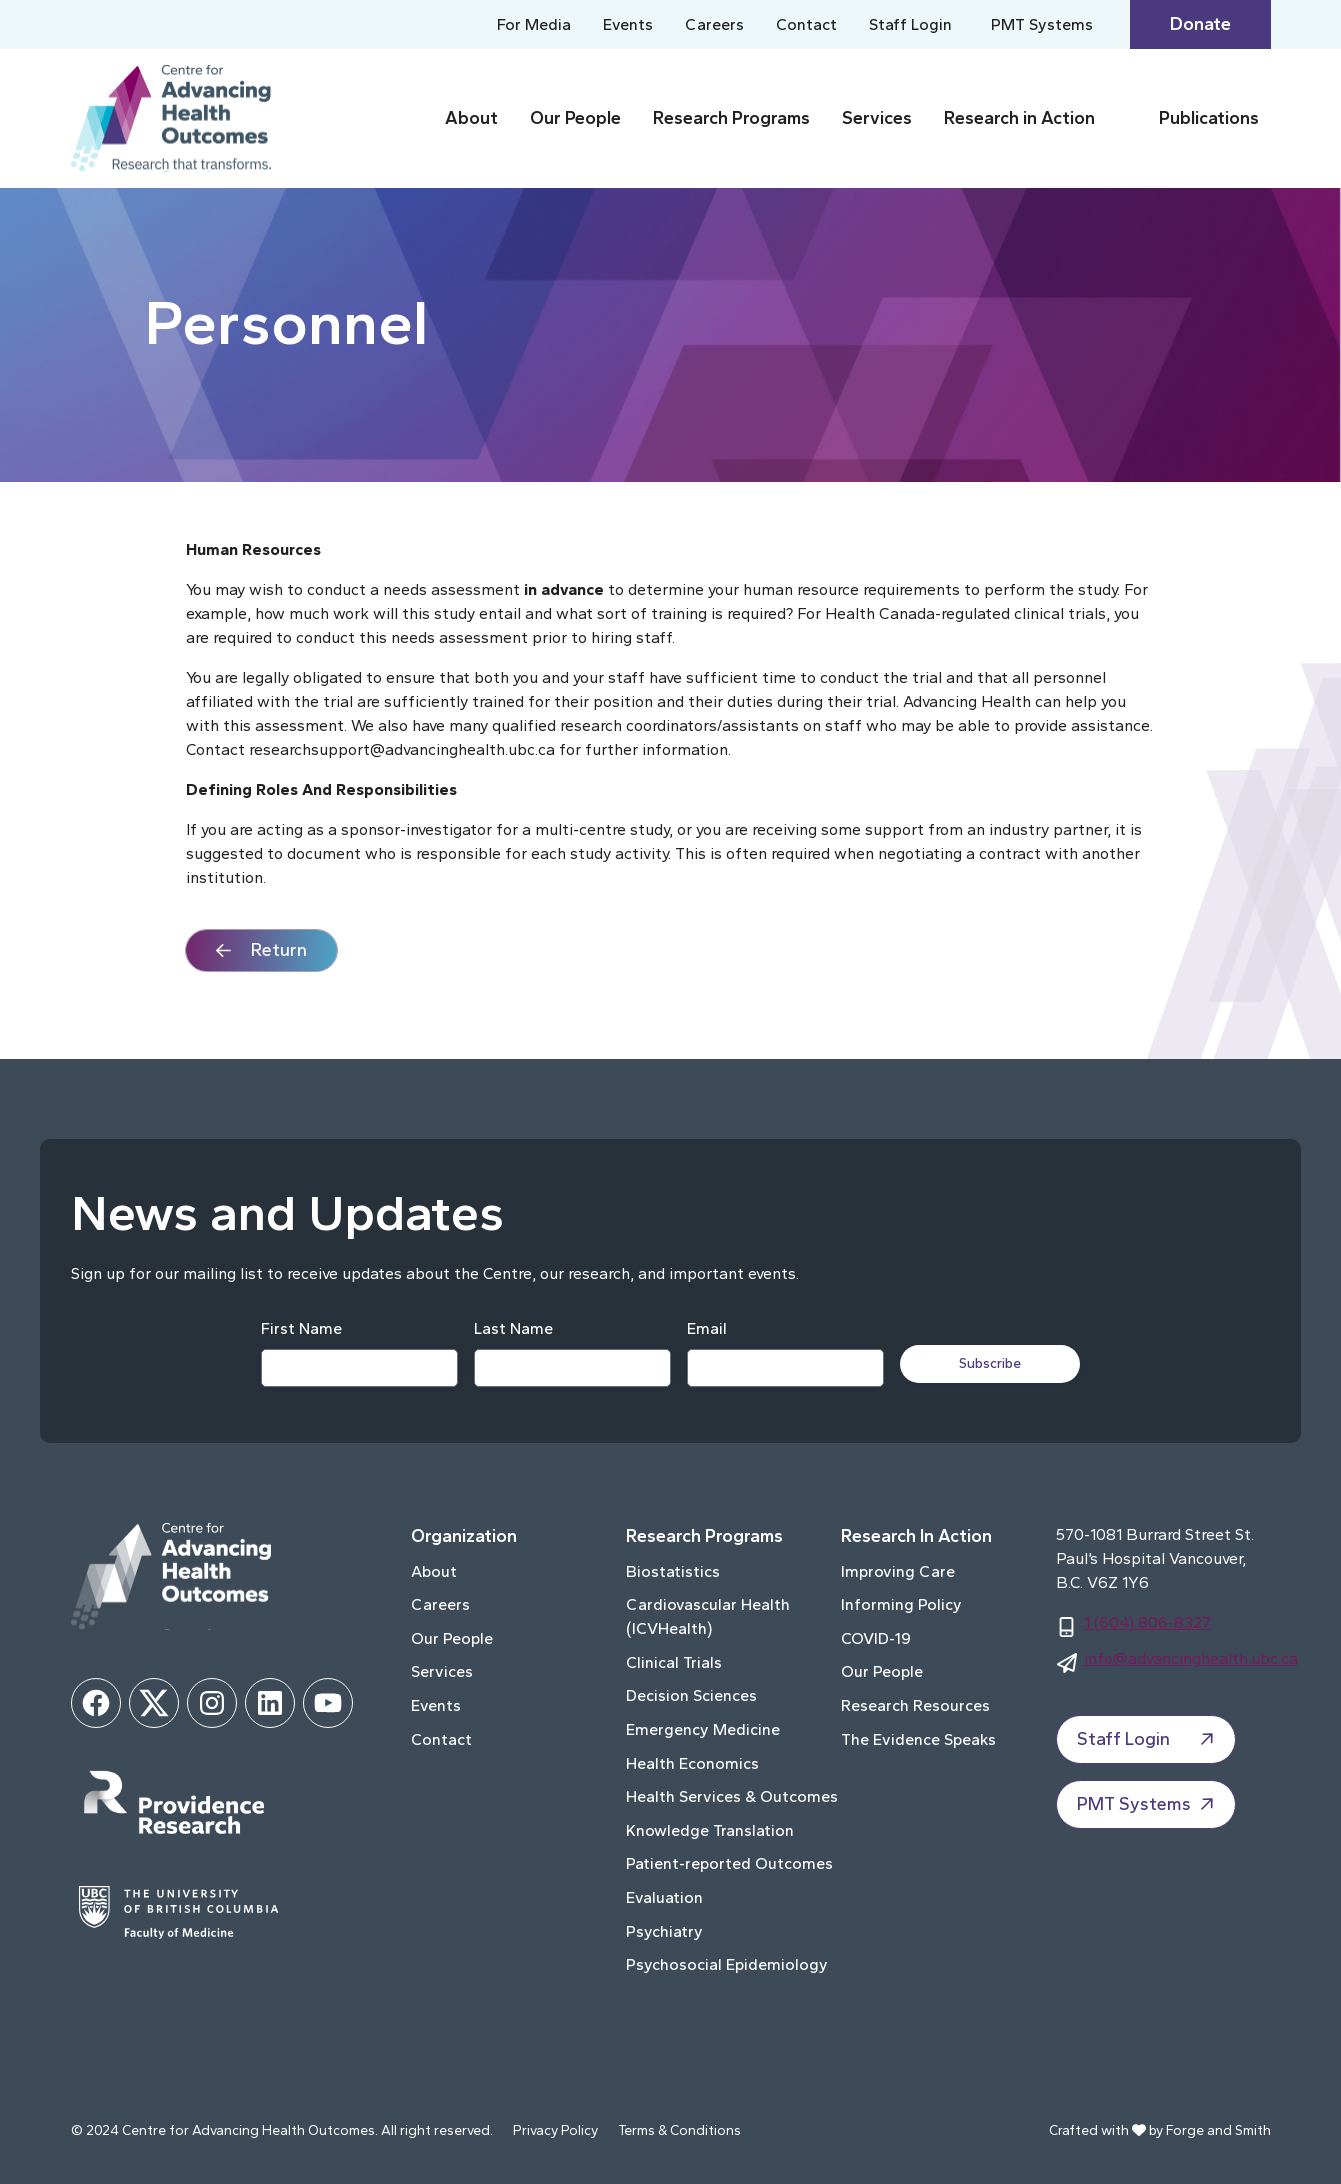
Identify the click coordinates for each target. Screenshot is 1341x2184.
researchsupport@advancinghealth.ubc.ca (402, 749)
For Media (534, 24)
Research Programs (731, 118)
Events (628, 24)
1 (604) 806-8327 (1147, 1622)
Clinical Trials (674, 1662)
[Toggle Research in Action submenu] (1123, 118)
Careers (714, 24)
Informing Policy (901, 1604)
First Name (299, 1328)
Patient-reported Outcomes (729, 1863)
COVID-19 (876, 1638)
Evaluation (664, 1897)
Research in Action (1019, 118)
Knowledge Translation (710, 1830)
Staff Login (912, 24)
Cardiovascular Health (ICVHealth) (708, 1616)
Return (279, 950)
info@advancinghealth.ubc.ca (1191, 1658)
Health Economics (692, 1763)
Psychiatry (664, 1931)
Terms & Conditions (679, 2130)
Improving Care (898, 1571)
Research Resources (915, 1705)
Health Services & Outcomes (732, 1796)
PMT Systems (1044, 24)
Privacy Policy (555, 2130)
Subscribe (992, 1363)
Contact (806, 24)
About (471, 118)
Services (877, 118)
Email (705, 1328)
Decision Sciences (691, 1695)
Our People (575, 118)
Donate (1200, 24)
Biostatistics (673, 1571)
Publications (1209, 118)
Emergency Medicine (703, 1729)
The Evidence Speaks (918, 1739)
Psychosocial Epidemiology (727, 1964)
